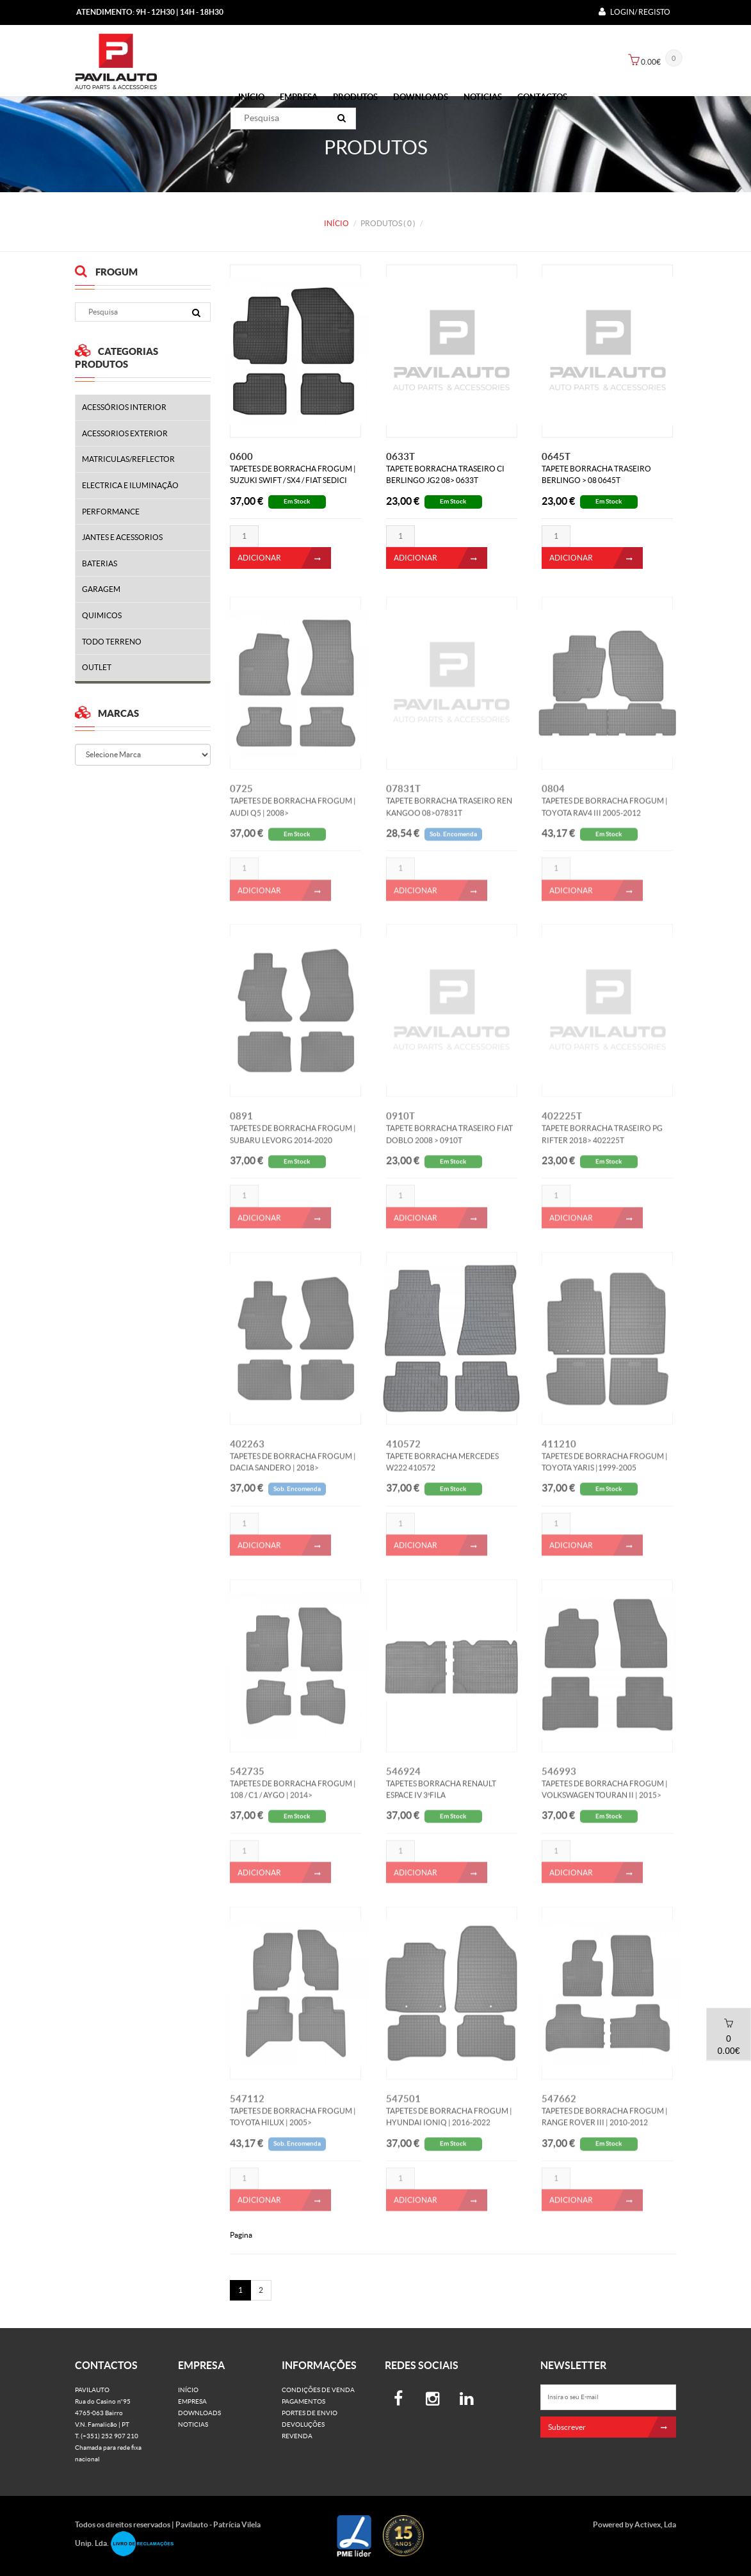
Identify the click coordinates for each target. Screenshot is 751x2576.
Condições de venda (318, 2389)
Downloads (420, 97)
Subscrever (612, 2427)
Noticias (483, 97)
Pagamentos (303, 2401)
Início (251, 97)
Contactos (542, 97)
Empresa (299, 97)
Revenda (297, 2436)
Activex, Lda (655, 2524)
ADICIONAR (284, 557)
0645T (556, 456)
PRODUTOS (355, 97)
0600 (241, 456)
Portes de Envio (309, 2412)
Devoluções (303, 2424)
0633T (400, 456)
